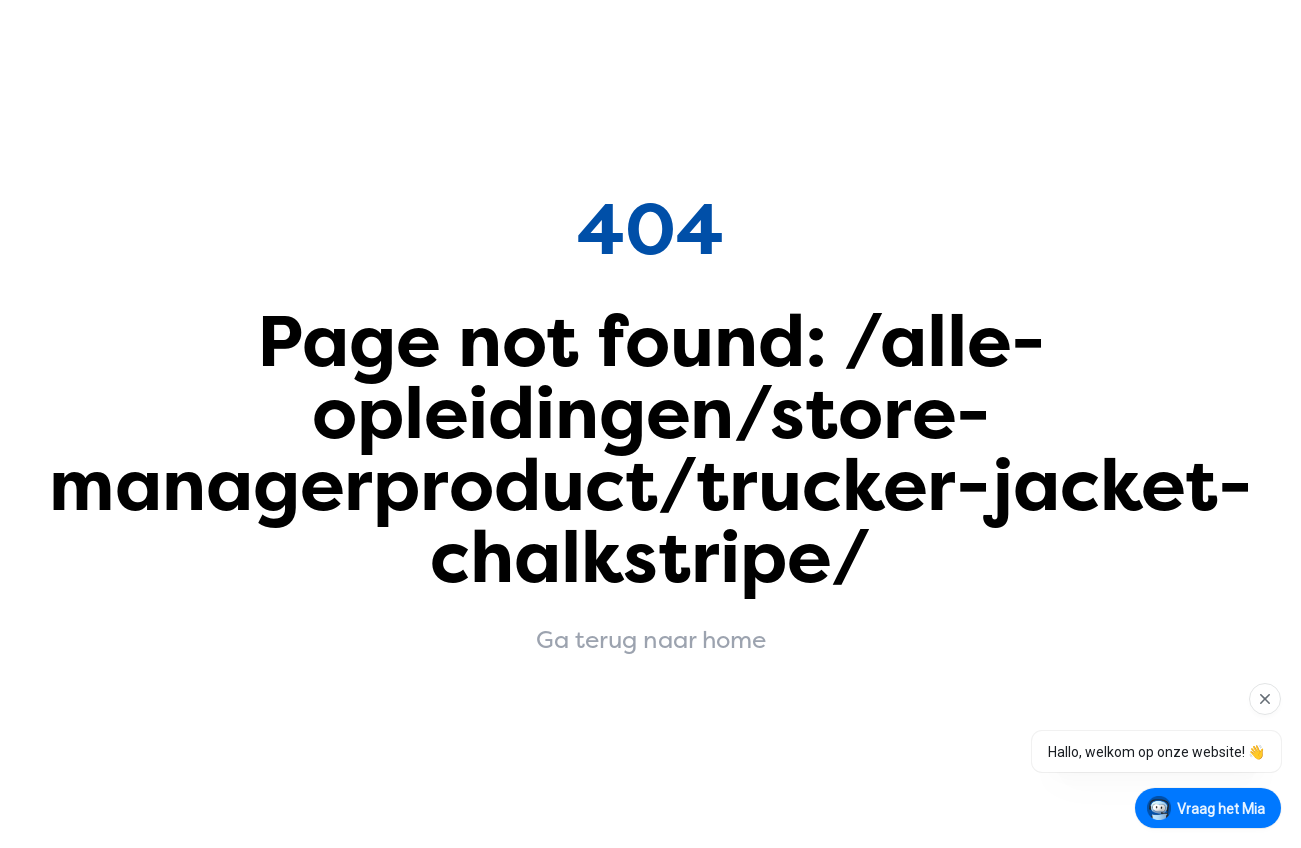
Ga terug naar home (651, 640)
